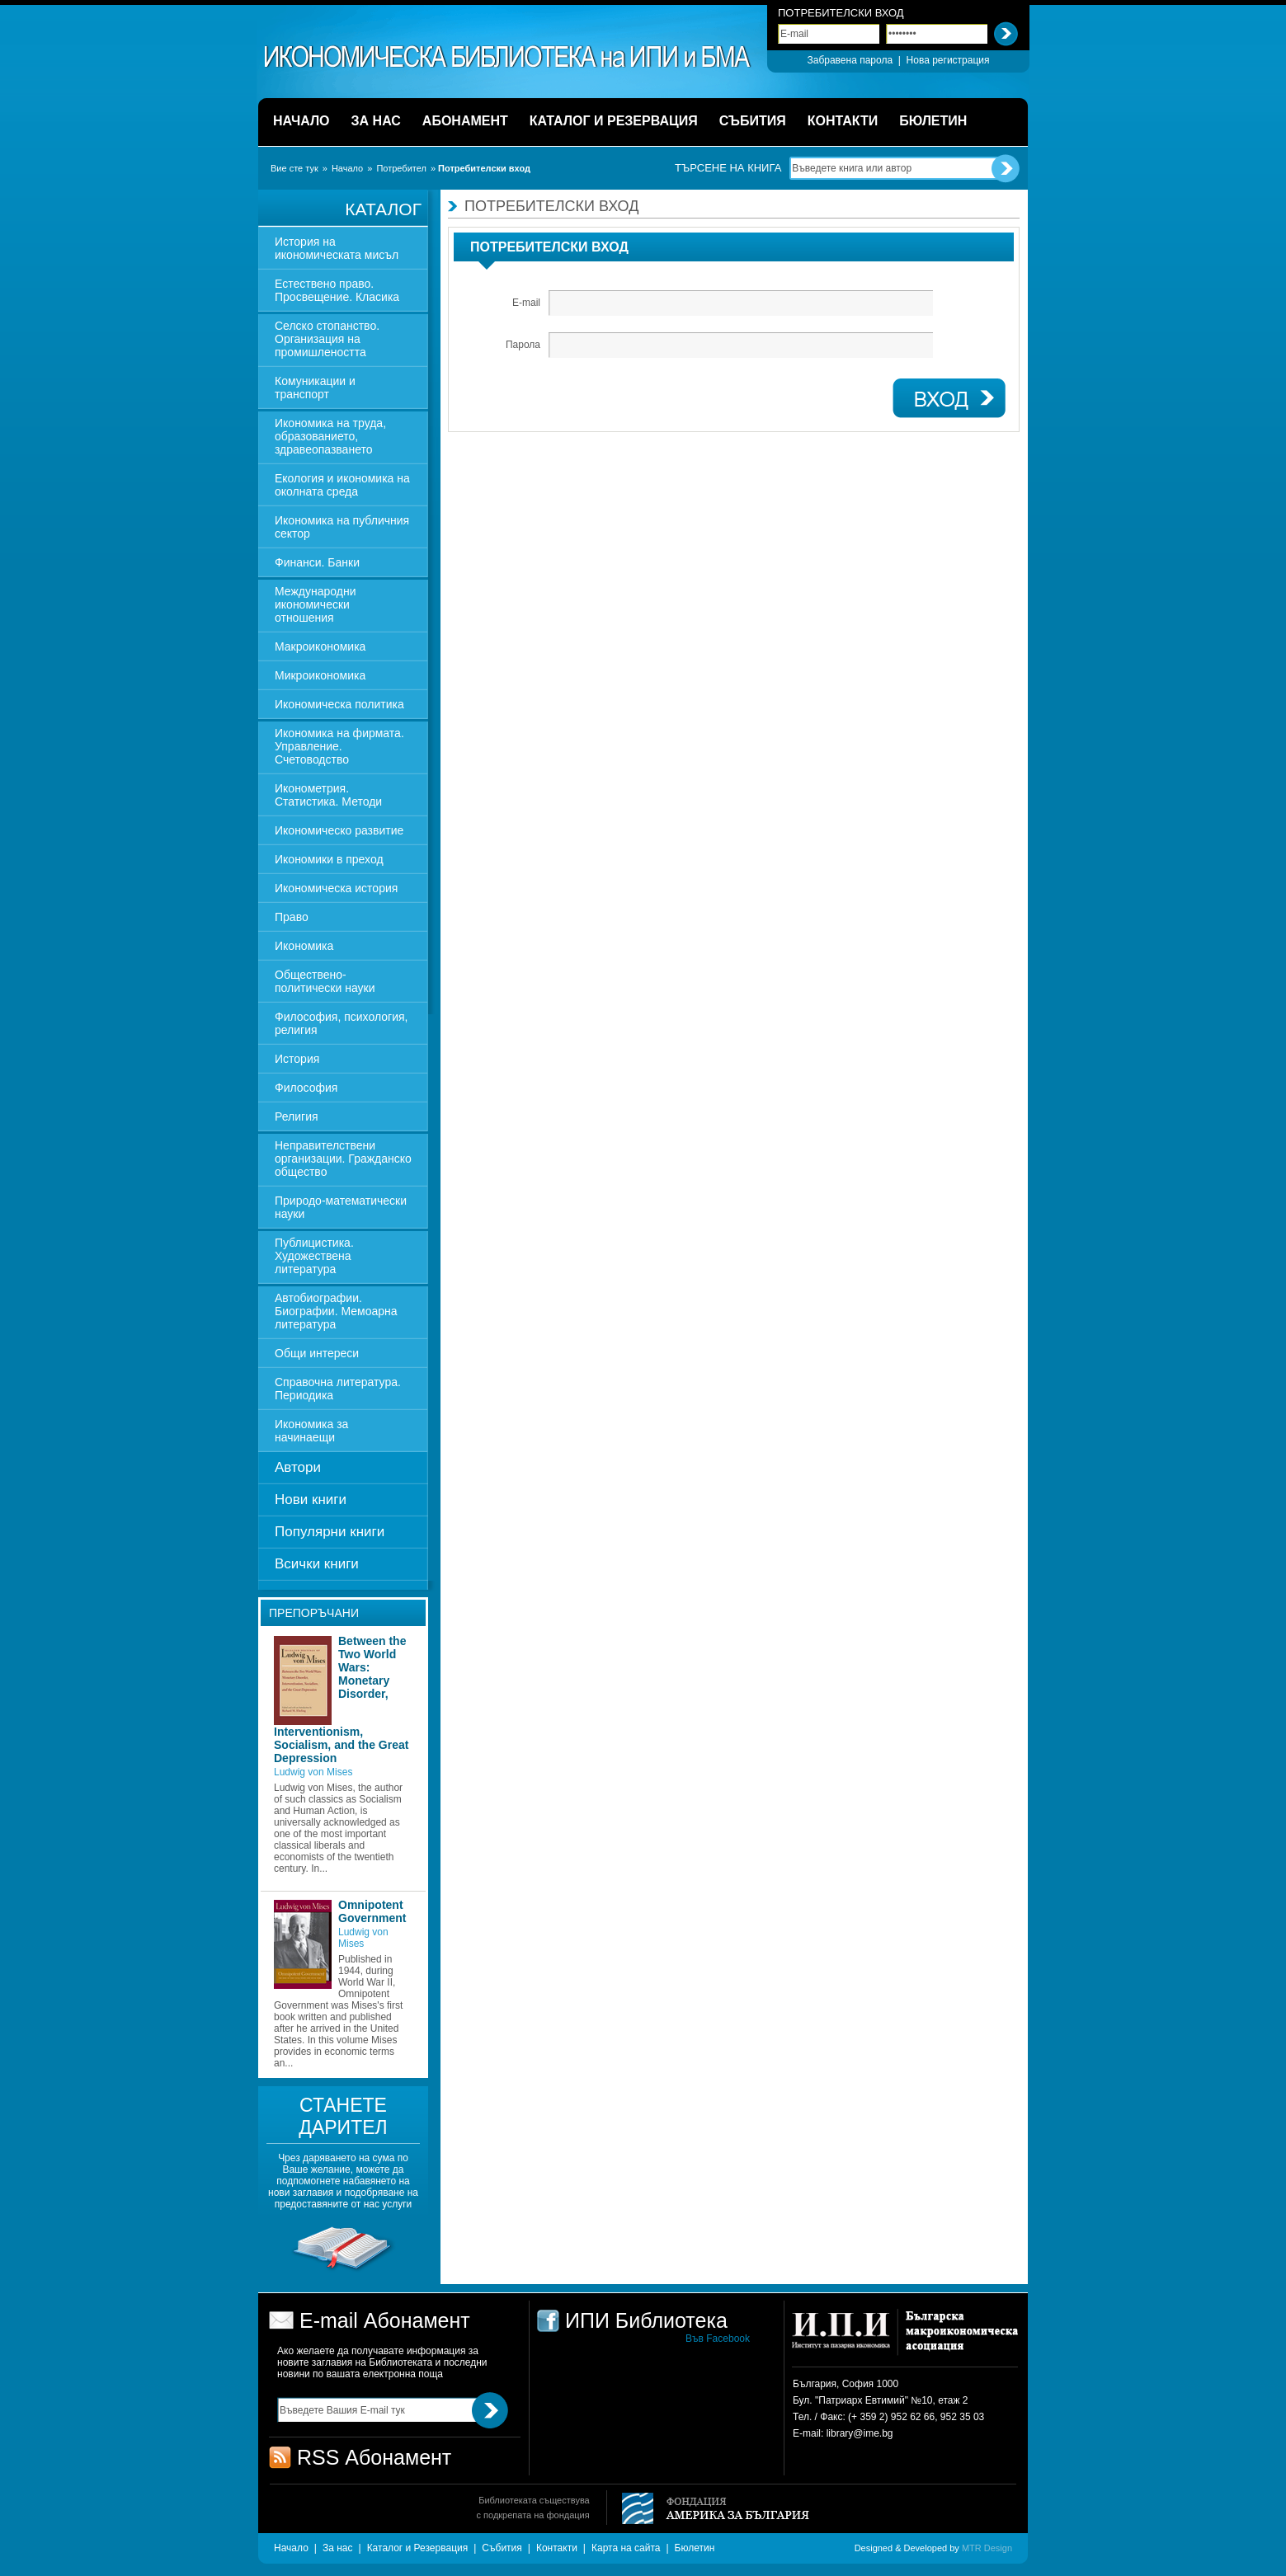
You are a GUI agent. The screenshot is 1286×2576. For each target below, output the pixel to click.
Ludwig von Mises (313, 1772)
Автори (298, 1467)
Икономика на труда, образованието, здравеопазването (330, 436)
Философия (306, 1087)
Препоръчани (314, 1612)
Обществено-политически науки (325, 981)
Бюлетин (695, 2548)
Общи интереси (317, 1353)
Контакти (556, 2548)
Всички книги (317, 1564)
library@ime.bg (860, 2433)
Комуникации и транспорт (315, 387)
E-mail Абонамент (384, 2320)
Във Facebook (717, 2338)
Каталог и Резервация (418, 2548)
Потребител (401, 168)
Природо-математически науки (341, 1207)
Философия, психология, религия (341, 1023)
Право (292, 917)
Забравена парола (850, 60)
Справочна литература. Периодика (338, 1388)
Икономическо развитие (339, 830)
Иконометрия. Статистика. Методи (328, 795)
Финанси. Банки (317, 562)
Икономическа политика (339, 704)
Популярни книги (329, 1531)
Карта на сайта (626, 2548)
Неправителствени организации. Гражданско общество (343, 1158)
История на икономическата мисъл (336, 248)
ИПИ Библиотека (508, 57)
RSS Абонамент (374, 2457)
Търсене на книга (728, 168)
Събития (501, 2548)
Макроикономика (320, 646)
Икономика (304, 945)
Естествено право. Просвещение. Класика (337, 290)
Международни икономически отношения (315, 604)
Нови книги (310, 1499)
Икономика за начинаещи (311, 1430)
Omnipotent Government (372, 1911)
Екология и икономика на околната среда (342, 485)
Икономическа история (336, 888)
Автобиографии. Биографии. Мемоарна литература (336, 1311)
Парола (523, 344)
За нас (338, 2548)
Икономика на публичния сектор (342, 527)
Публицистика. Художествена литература (314, 1256)
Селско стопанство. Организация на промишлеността (327, 339)
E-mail (526, 302)
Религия (296, 1116)
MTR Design (987, 2548)
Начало (347, 168)
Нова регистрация (948, 60)
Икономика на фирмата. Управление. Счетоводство (339, 746)
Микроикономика (320, 675)
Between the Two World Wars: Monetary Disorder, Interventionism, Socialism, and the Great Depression (341, 1699)
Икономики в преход (329, 859)
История (297, 1058)
